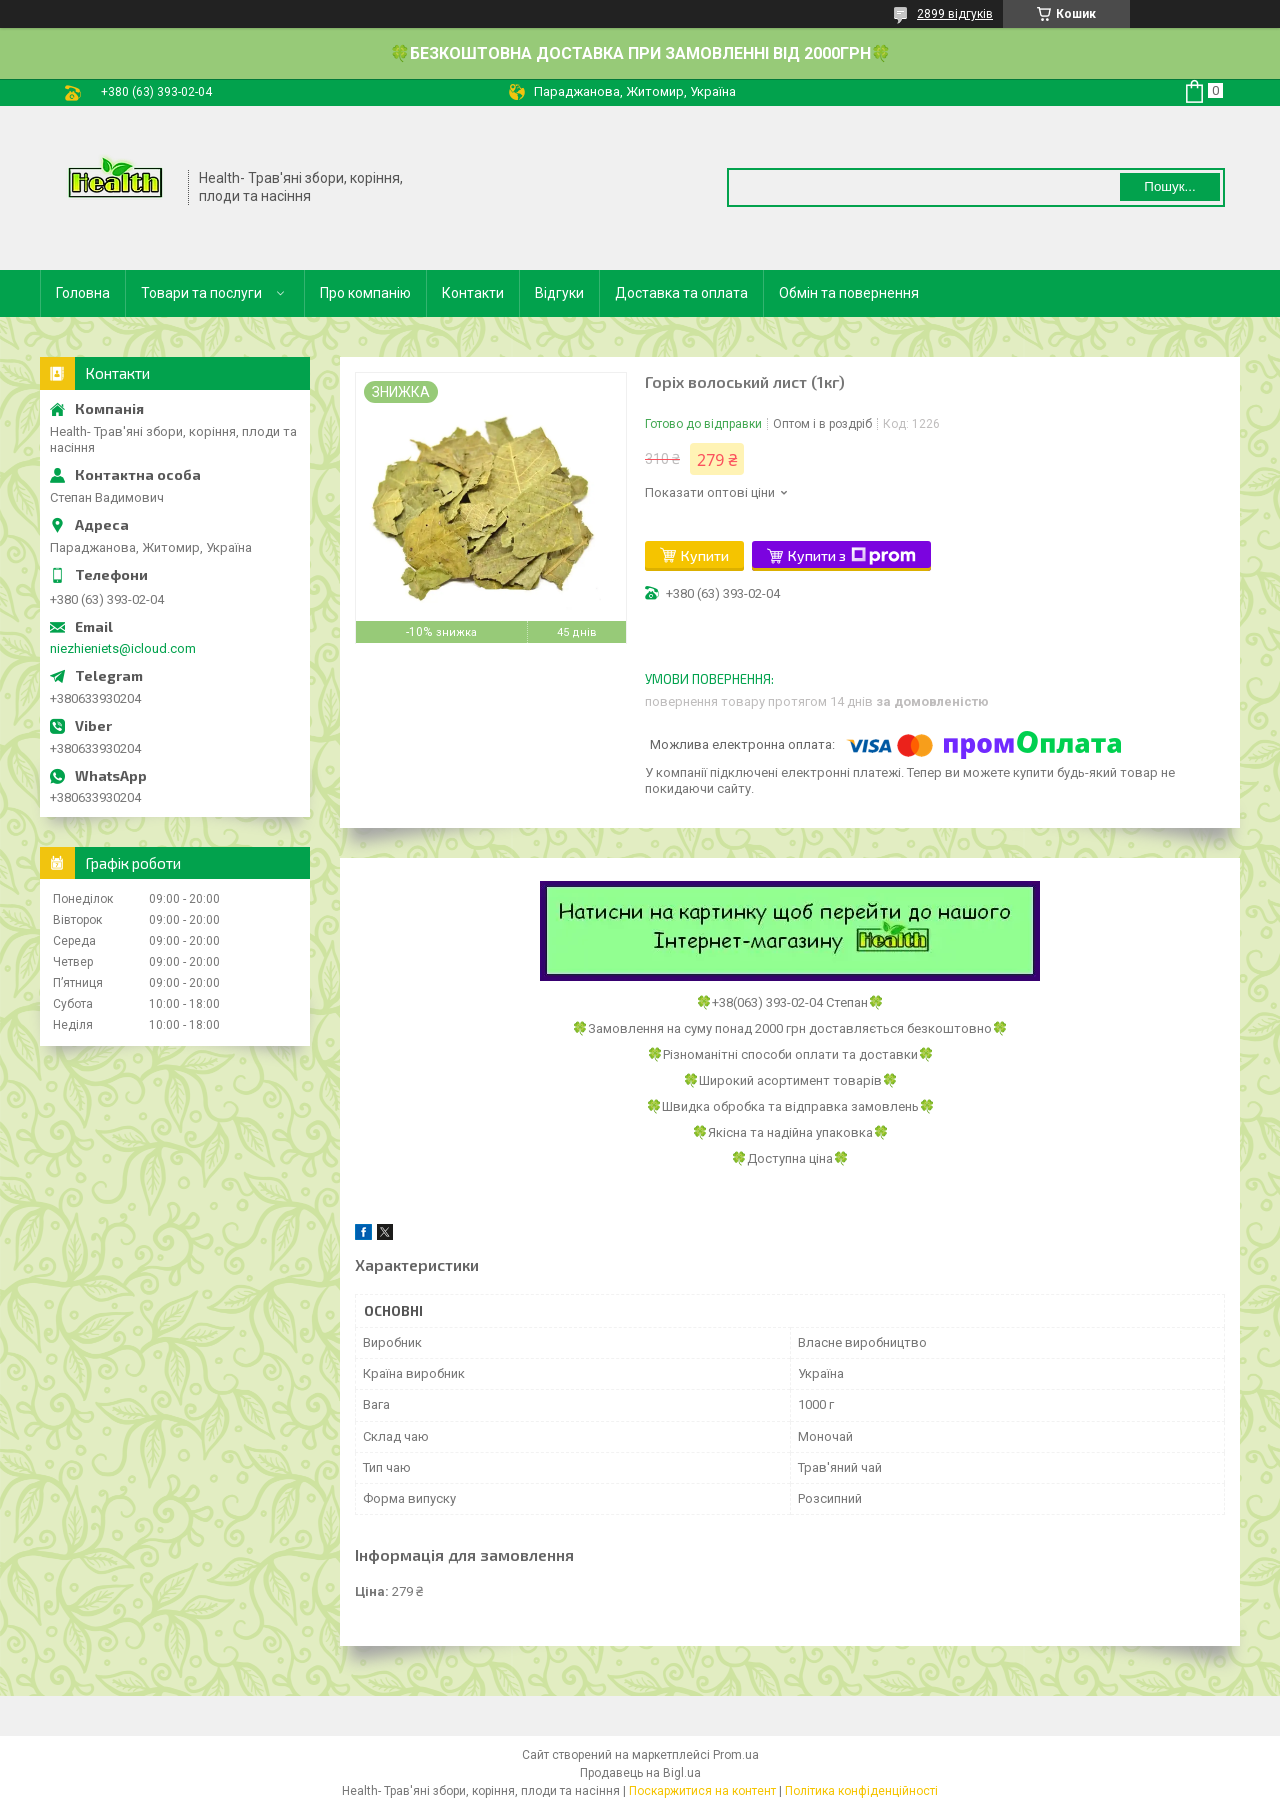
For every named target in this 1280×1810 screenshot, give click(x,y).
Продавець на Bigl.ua (640, 1773)
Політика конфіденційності (861, 1791)
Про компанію (365, 293)
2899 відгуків (955, 14)
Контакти (473, 293)
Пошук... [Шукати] (1169, 186)
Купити (705, 555)
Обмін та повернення (849, 293)
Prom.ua (736, 1755)
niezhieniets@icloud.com (123, 648)
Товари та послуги (201, 293)
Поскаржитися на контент (702, 1791)
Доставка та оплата (681, 293)
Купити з (852, 556)
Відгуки (559, 293)
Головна (83, 293)
